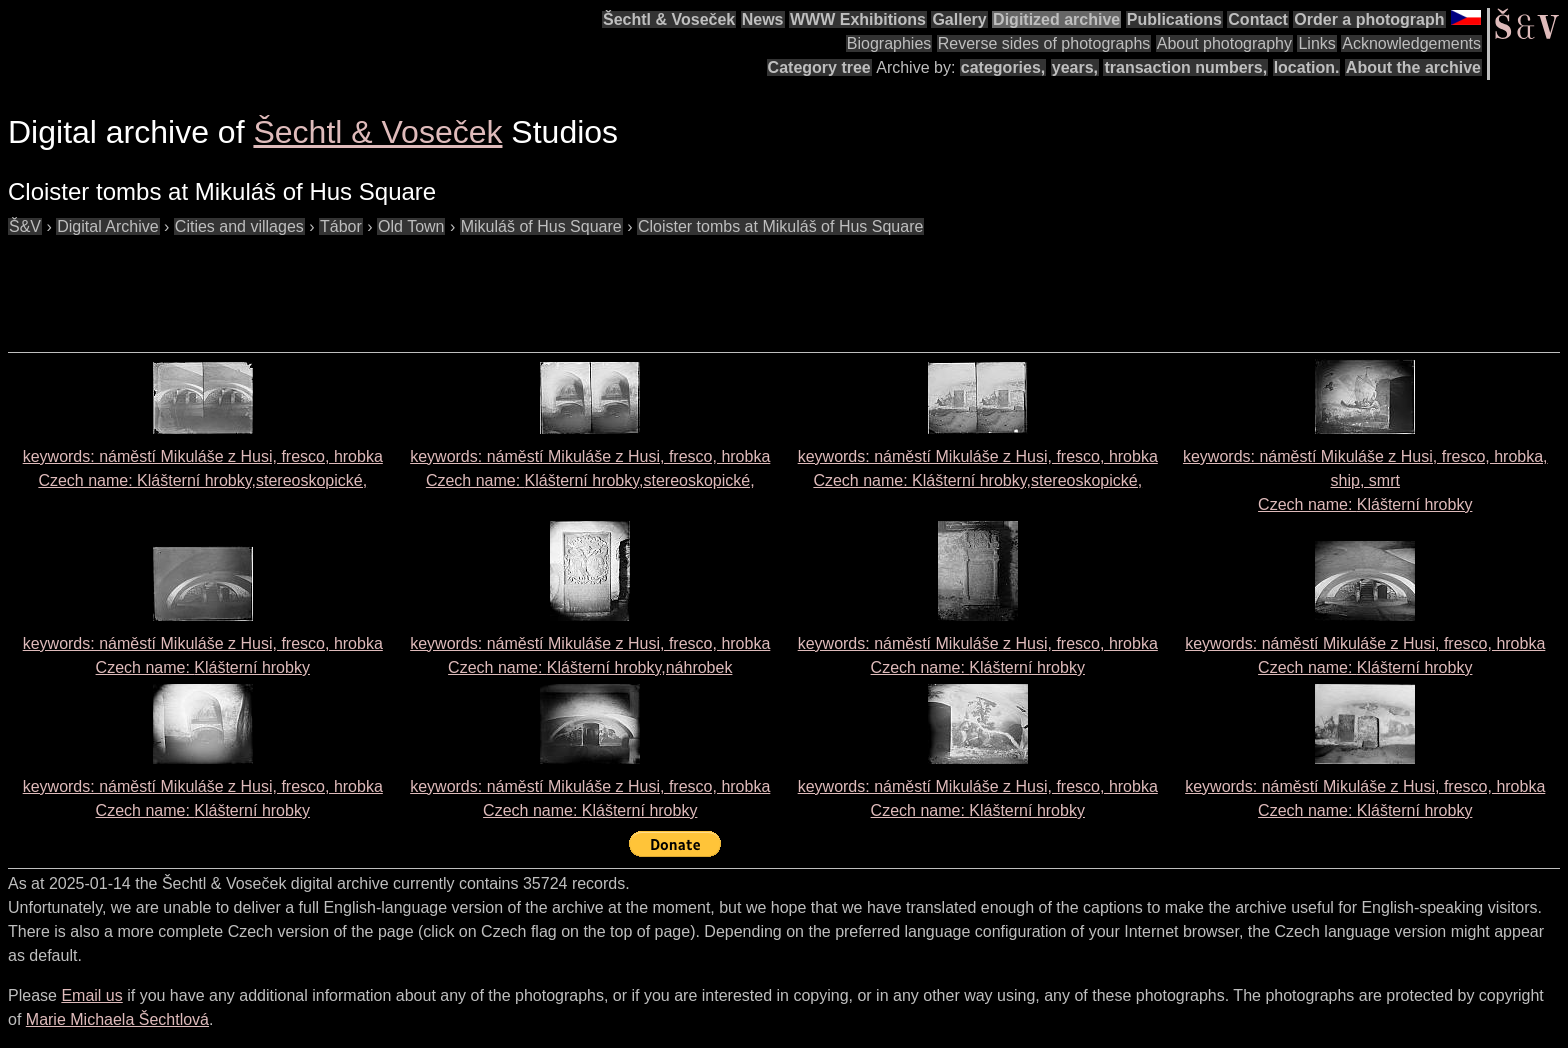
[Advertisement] (372, 284)
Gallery (959, 19)
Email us (91, 995)
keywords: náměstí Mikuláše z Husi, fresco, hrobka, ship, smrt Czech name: (1365, 480)
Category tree (819, 67)
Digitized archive (1056, 19)
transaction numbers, (1185, 67)
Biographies (889, 43)
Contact (1258, 19)
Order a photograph (1369, 19)
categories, (1003, 67)
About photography (1224, 43)
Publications (1174, 19)
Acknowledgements (1411, 43)
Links (1316, 43)
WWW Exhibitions (858, 19)
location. (1307, 67)
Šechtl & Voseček (669, 19)
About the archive (1413, 67)
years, (1075, 67)
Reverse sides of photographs (1044, 43)
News (763, 19)
